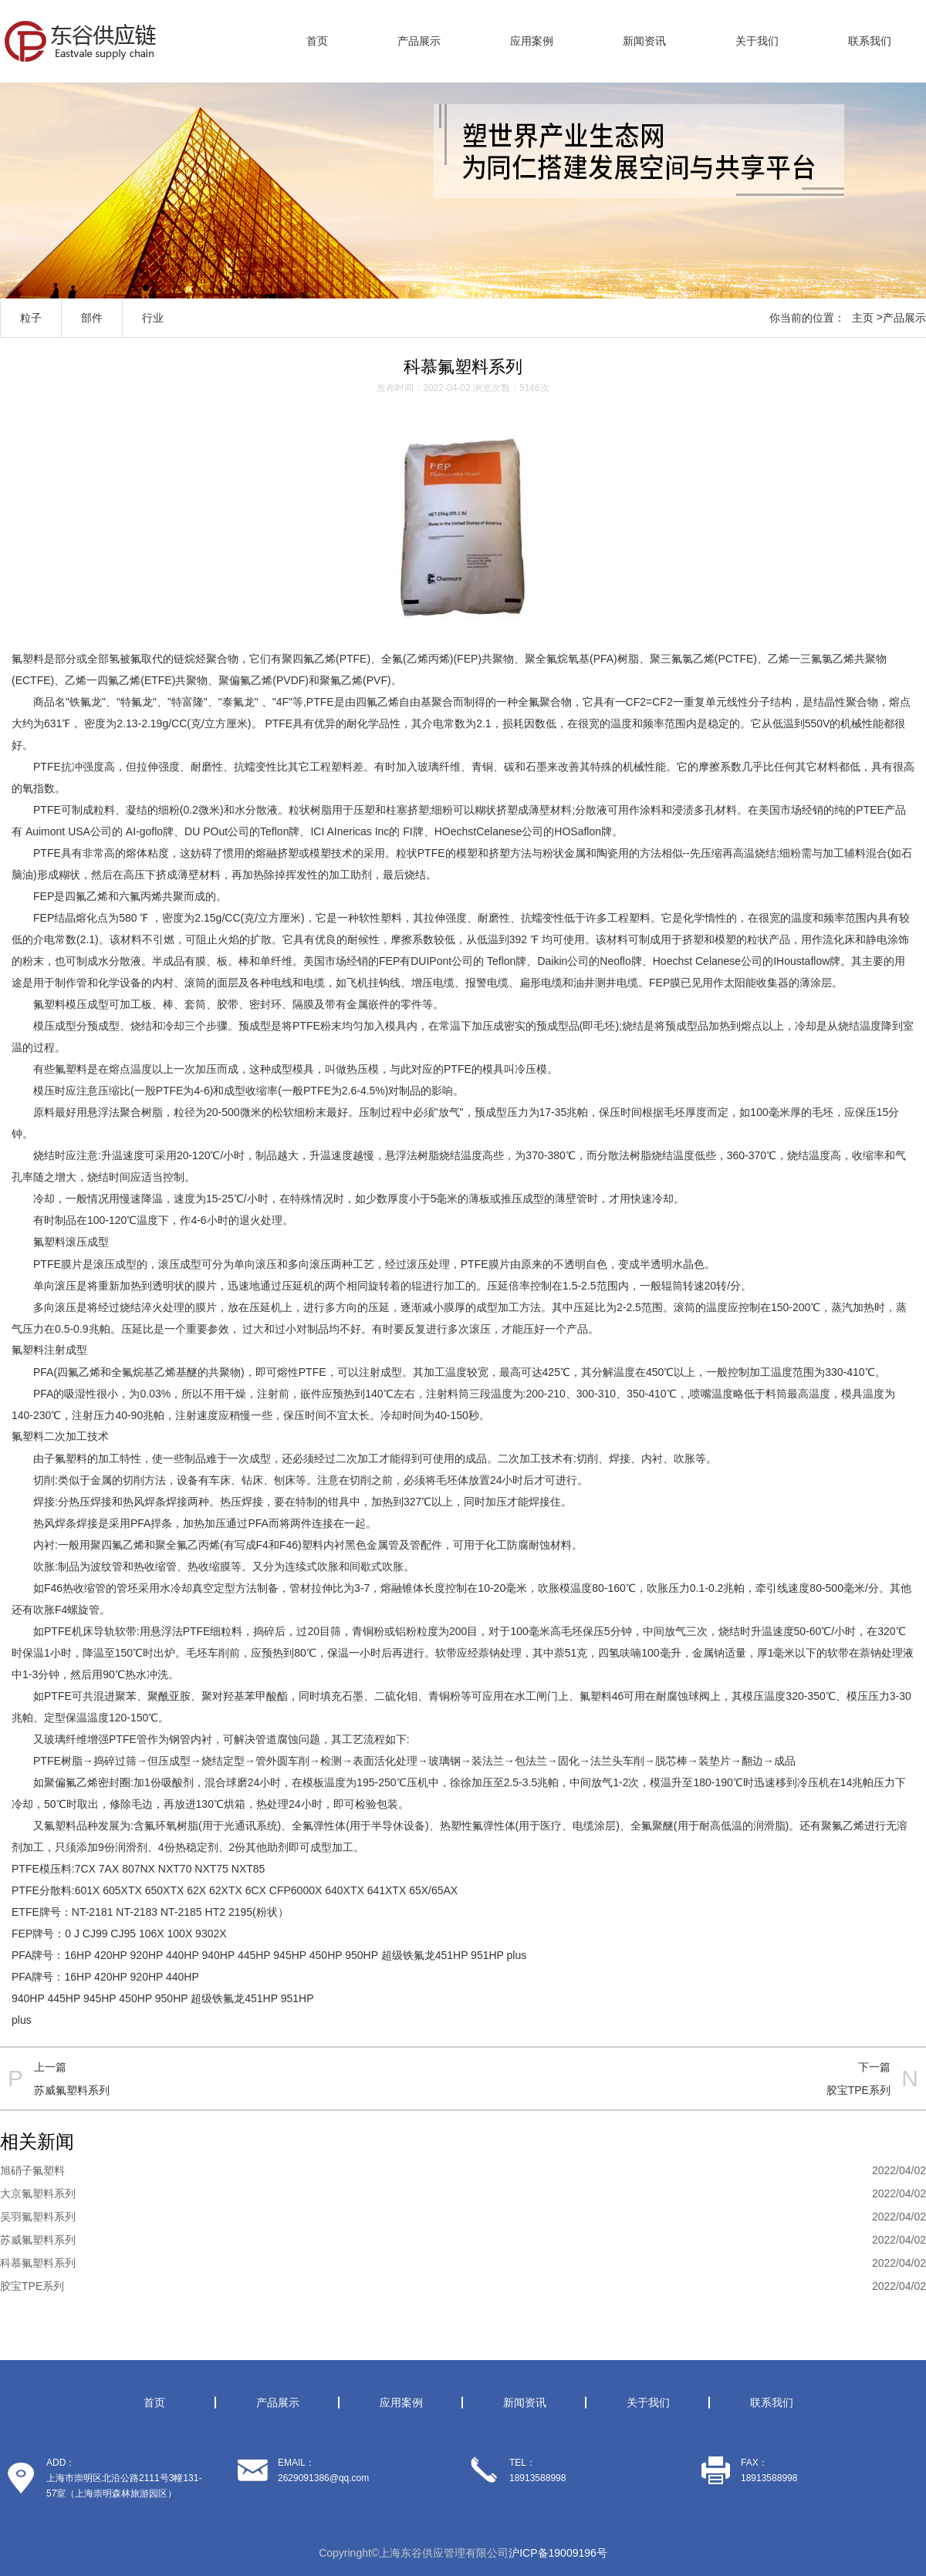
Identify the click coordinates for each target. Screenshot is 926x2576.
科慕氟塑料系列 (38, 2263)
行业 (153, 318)
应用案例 (531, 41)
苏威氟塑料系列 (72, 2090)
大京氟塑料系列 (38, 2193)
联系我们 (869, 41)
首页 (317, 41)
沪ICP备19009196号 (558, 2553)
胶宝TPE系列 (858, 2090)
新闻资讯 (644, 41)
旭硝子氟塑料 (32, 2170)
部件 (92, 318)
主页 (863, 318)
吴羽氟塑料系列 (38, 2216)
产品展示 (419, 41)
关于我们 (757, 41)
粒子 (31, 318)
